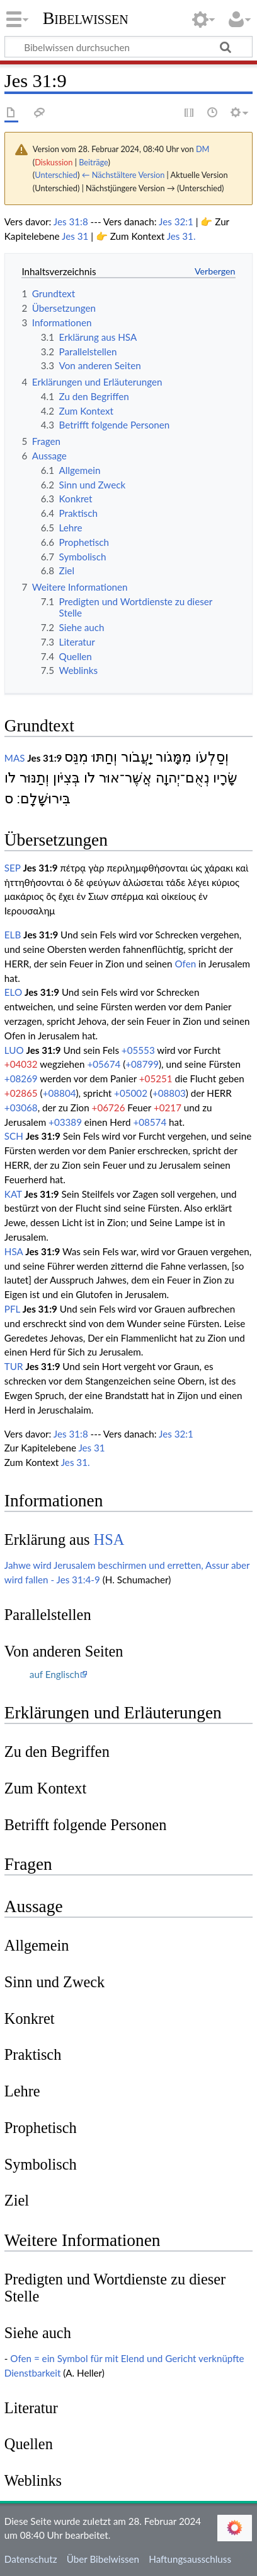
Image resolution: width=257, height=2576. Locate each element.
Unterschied (56, 175)
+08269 (21, 1078)
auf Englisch (54, 1674)
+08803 (169, 1093)
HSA (13, 1251)
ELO (13, 992)
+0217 (167, 1107)
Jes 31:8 (71, 221)
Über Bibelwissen (103, 2559)
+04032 (21, 1064)
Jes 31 (75, 236)
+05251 (156, 1078)
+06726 (108, 1107)
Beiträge (93, 162)
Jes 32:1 (176, 221)
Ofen (185, 963)
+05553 (138, 1050)
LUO (14, 1050)
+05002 (130, 1093)
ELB (12, 934)
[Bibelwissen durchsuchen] (128, 47)
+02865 (21, 1093)
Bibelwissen (85, 18)
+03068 (21, 1107)
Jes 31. (181, 236)
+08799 (142, 1064)
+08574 (149, 1122)
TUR (13, 1366)
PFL (12, 1309)
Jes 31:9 (44, 758)
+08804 (59, 1093)
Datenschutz (30, 2559)
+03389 (65, 1122)
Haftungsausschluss (190, 2559)
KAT (13, 1194)
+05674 (103, 1064)
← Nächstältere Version (123, 175)
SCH (13, 1136)
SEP (12, 867)
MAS (14, 758)
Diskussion (53, 162)
